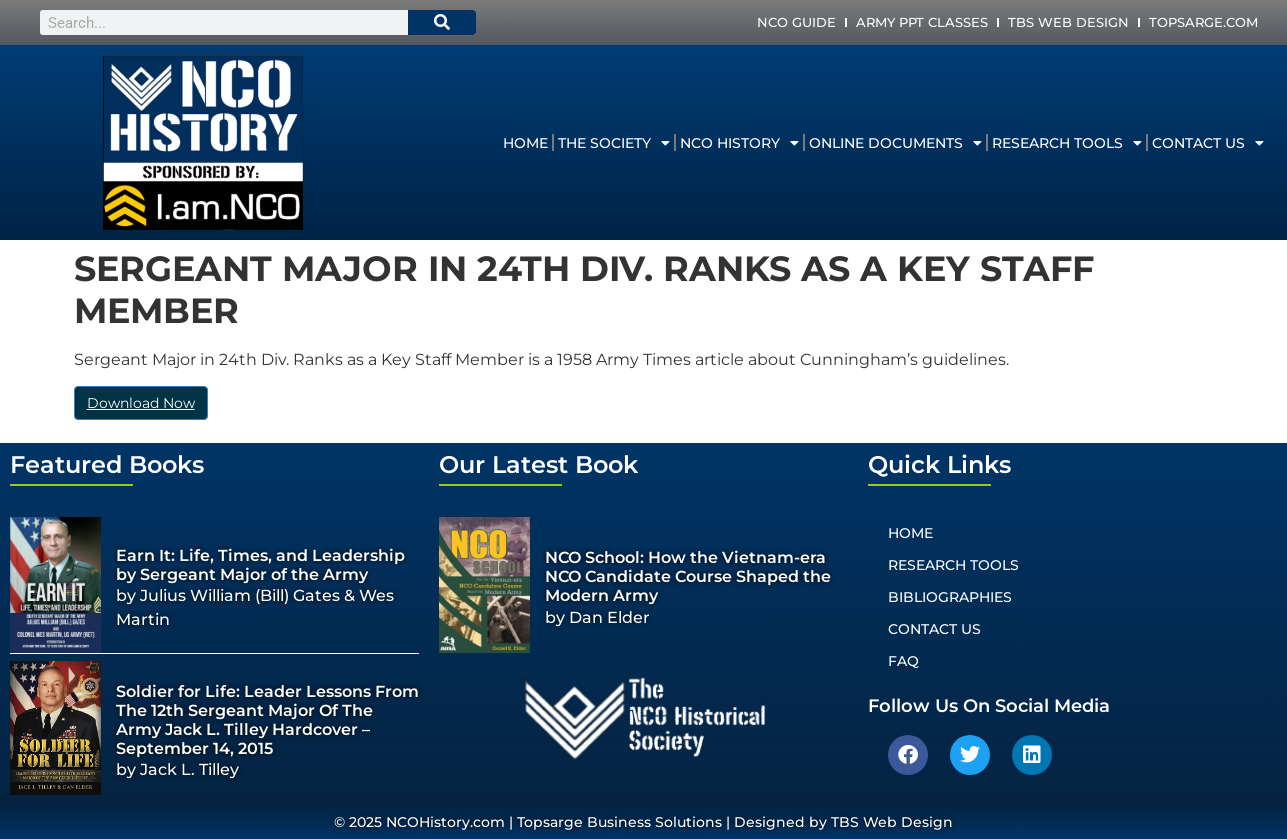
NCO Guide (796, 22)
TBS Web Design (1068, 22)
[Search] (442, 22)
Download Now (141, 403)
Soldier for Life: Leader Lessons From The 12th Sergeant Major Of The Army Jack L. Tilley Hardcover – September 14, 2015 (267, 720)
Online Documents (895, 143)
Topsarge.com (1203, 22)
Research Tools (1067, 143)
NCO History (739, 143)
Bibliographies (950, 597)
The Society (614, 143)
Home (525, 143)
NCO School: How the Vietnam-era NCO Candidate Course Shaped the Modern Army (688, 576)
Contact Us (1208, 143)
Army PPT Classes (922, 22)
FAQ (903, 661)
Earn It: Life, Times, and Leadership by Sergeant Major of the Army (260, 565)
